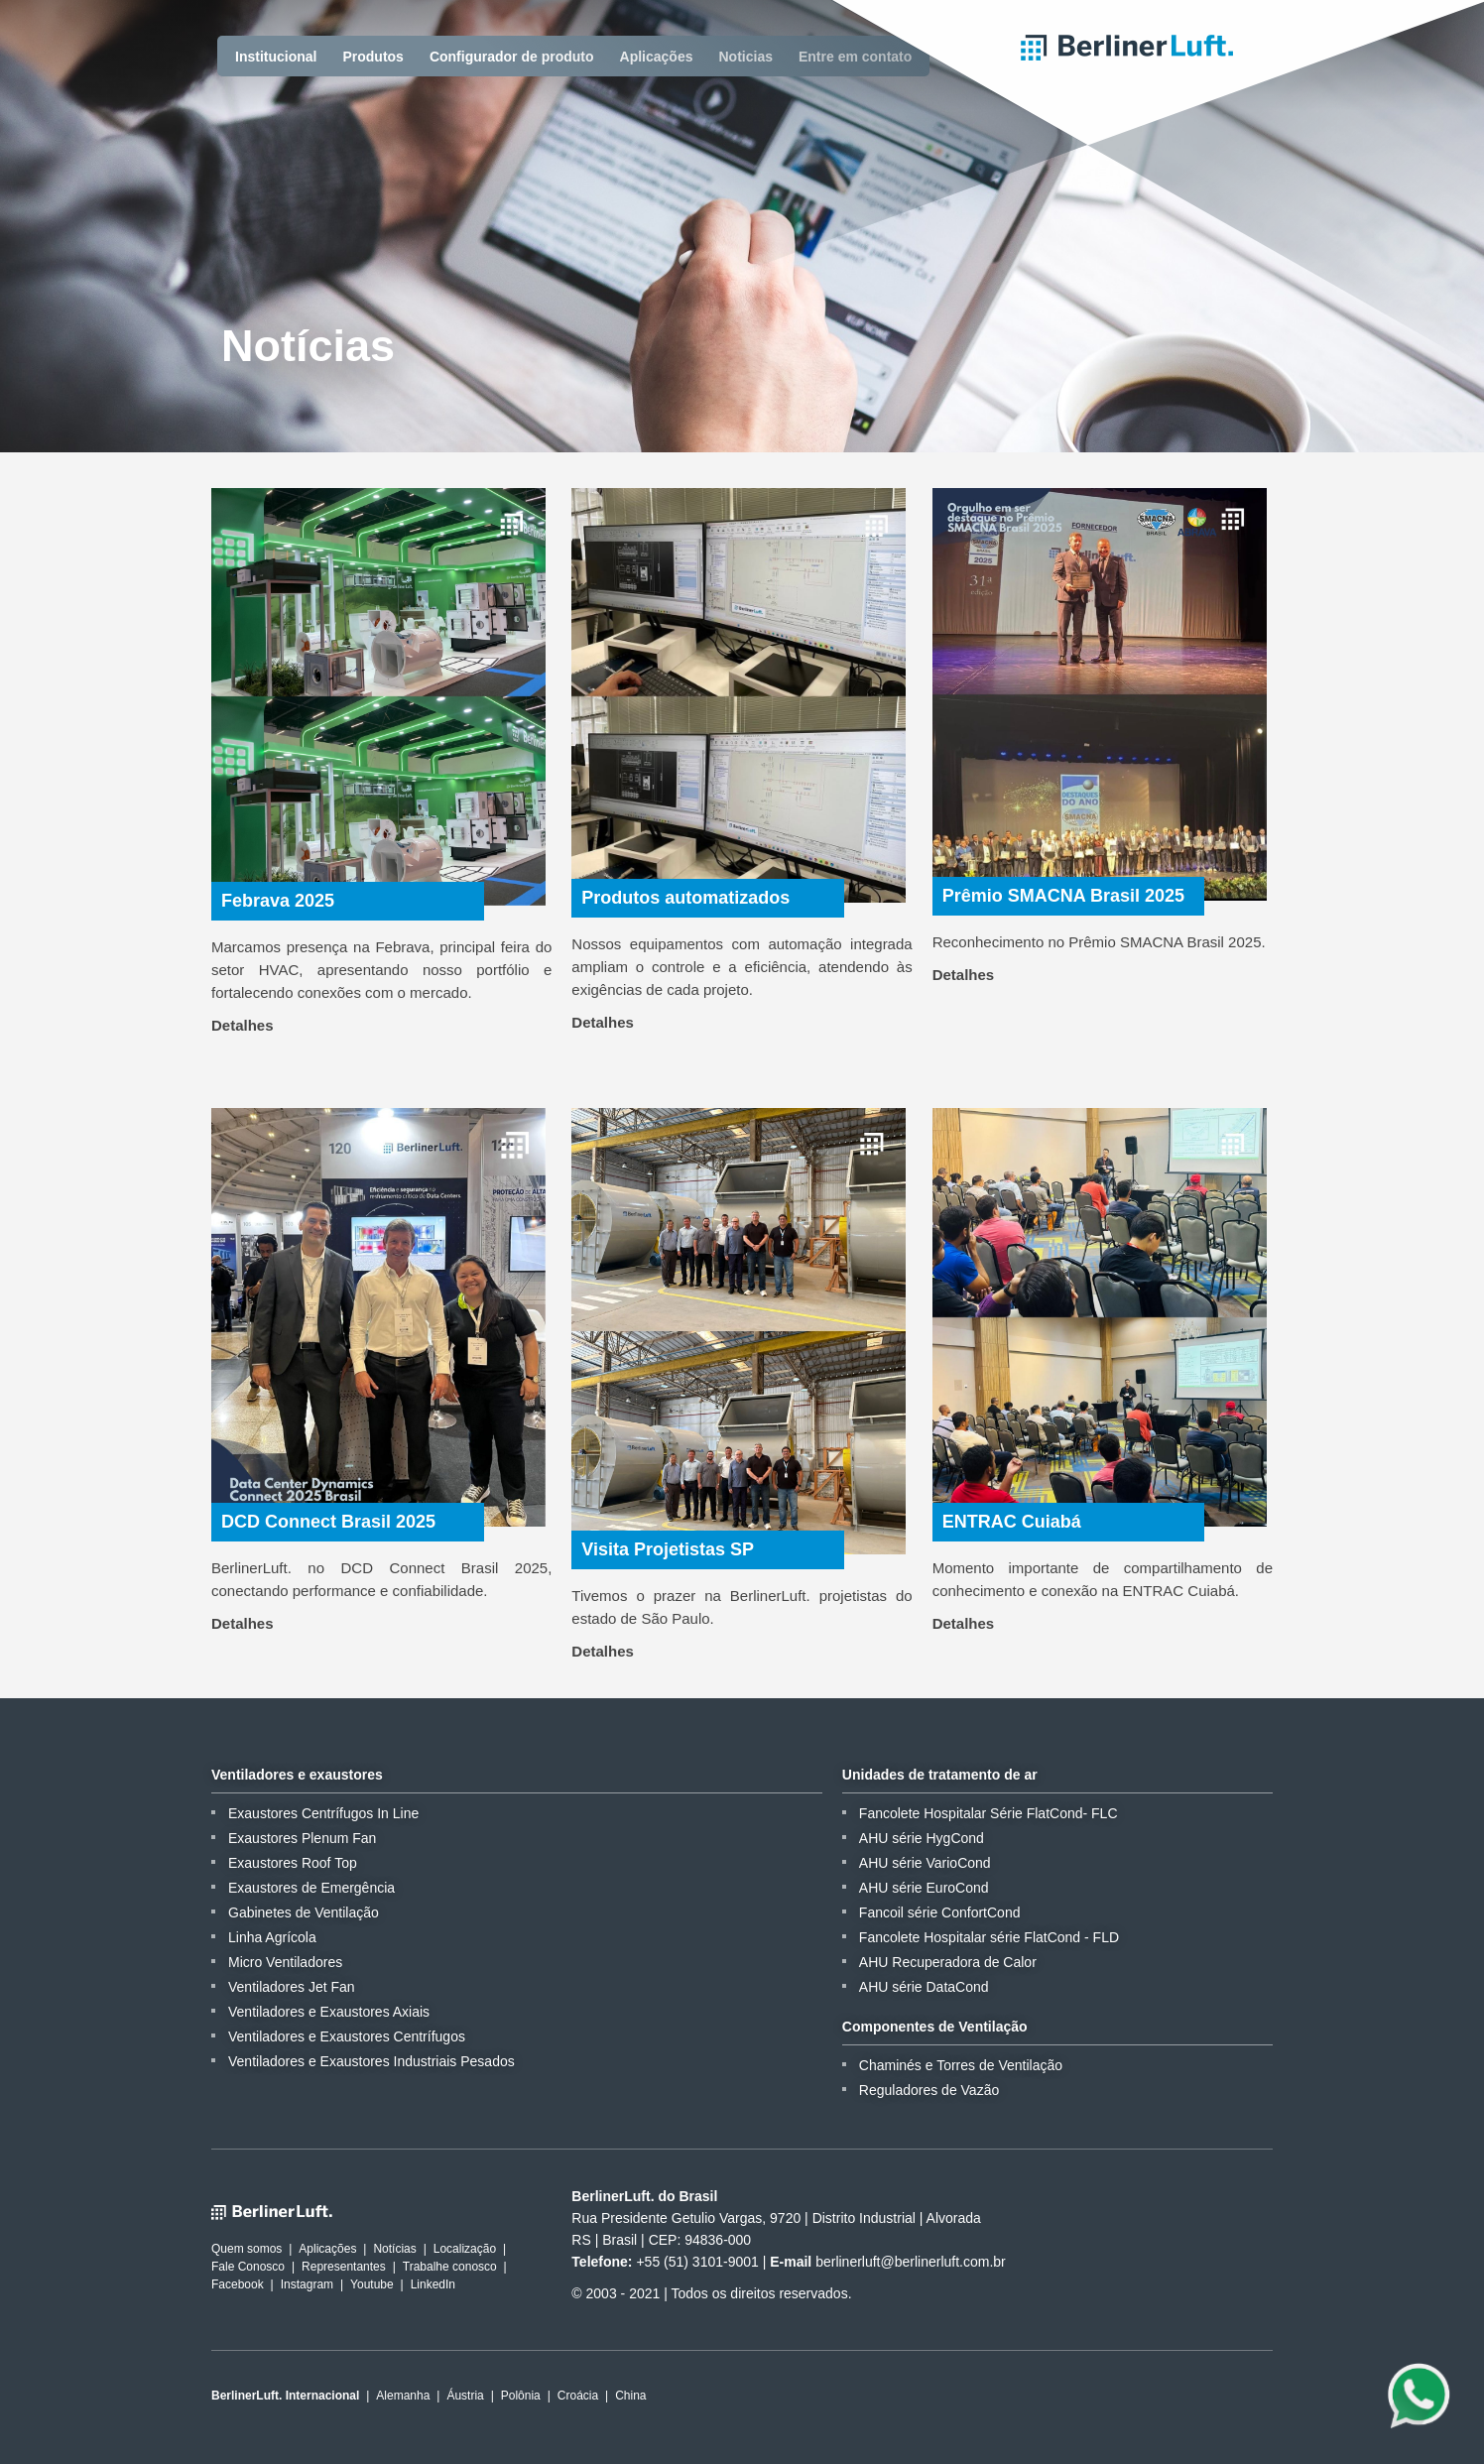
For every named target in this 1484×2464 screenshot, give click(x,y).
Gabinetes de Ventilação (303, 1912)
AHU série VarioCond (925, 1863)
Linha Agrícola (272, 1937)
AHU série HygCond (921, 1838)
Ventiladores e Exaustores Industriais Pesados (371, 2061)
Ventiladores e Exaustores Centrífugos (346, 2036)
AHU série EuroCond (924, 1888)
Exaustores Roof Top (292, 1863)
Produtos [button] (372, 56)
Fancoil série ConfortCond (940, 1912)
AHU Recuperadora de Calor (948, 1962)
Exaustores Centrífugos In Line (323, 1813)
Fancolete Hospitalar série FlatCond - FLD (989, 1937)
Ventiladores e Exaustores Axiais (329, 2012)
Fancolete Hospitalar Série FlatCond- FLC (988, 1813)
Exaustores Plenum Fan (302, 1838)
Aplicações (656, 56)
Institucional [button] (275, 56)
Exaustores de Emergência (311, 1888)
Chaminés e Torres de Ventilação (960, 2065)
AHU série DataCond (924, 1987)
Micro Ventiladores (285, 1962)
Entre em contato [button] (855, 56)
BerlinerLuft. (1127, 48)
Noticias (746, 56)
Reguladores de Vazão (929, 2090)
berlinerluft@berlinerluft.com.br (910, 2262)
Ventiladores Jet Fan (291, 1987)
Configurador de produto (512, 56)
